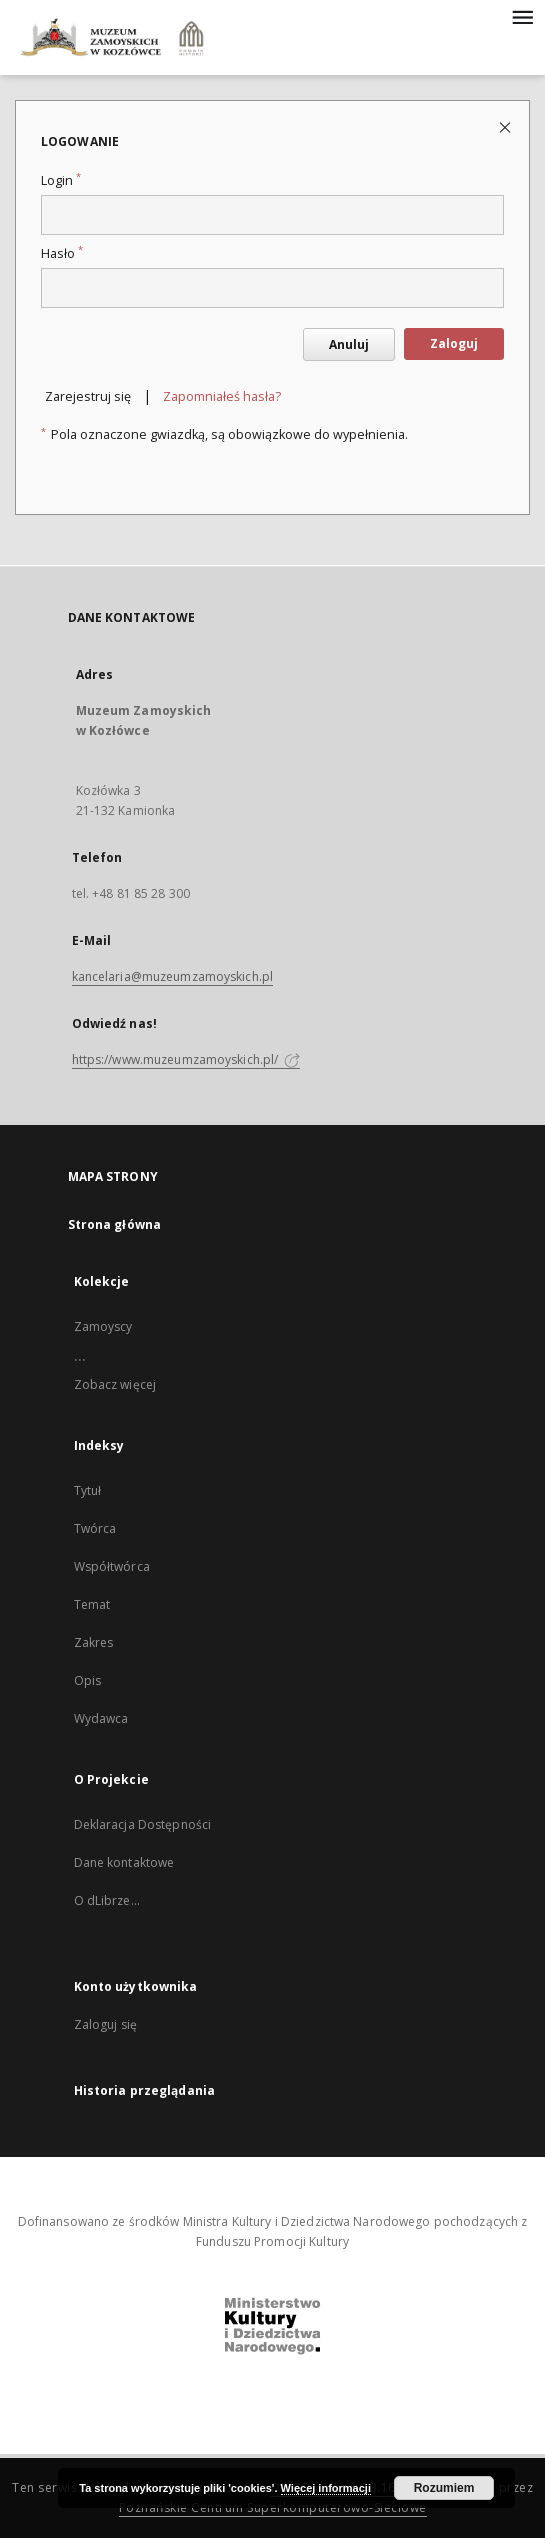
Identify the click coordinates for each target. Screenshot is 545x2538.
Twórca (95, 1528)
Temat (92, 1604)
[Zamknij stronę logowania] (506, 126)
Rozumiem (444, 2488)
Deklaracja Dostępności (143, 1824)
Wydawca (101, 1718)
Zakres (94, 1642)
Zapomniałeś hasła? (222, 396)
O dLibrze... (107, 1900)
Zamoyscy (103, 1326)
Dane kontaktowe (124, 1862)
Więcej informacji (326, 2488)
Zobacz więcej (115, 1384)
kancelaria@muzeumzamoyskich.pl (173, 976)
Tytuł (88, 1490)
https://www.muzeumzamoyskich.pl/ (186, 1059)
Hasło (62, 253)
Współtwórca (112, 1566)
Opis (87, 1680)
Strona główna (115, 1224)
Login (61, 180)
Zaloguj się (106, 2024)
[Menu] (522, 16)
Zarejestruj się (88, 396)
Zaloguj (454, 343)
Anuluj (349, 344)
